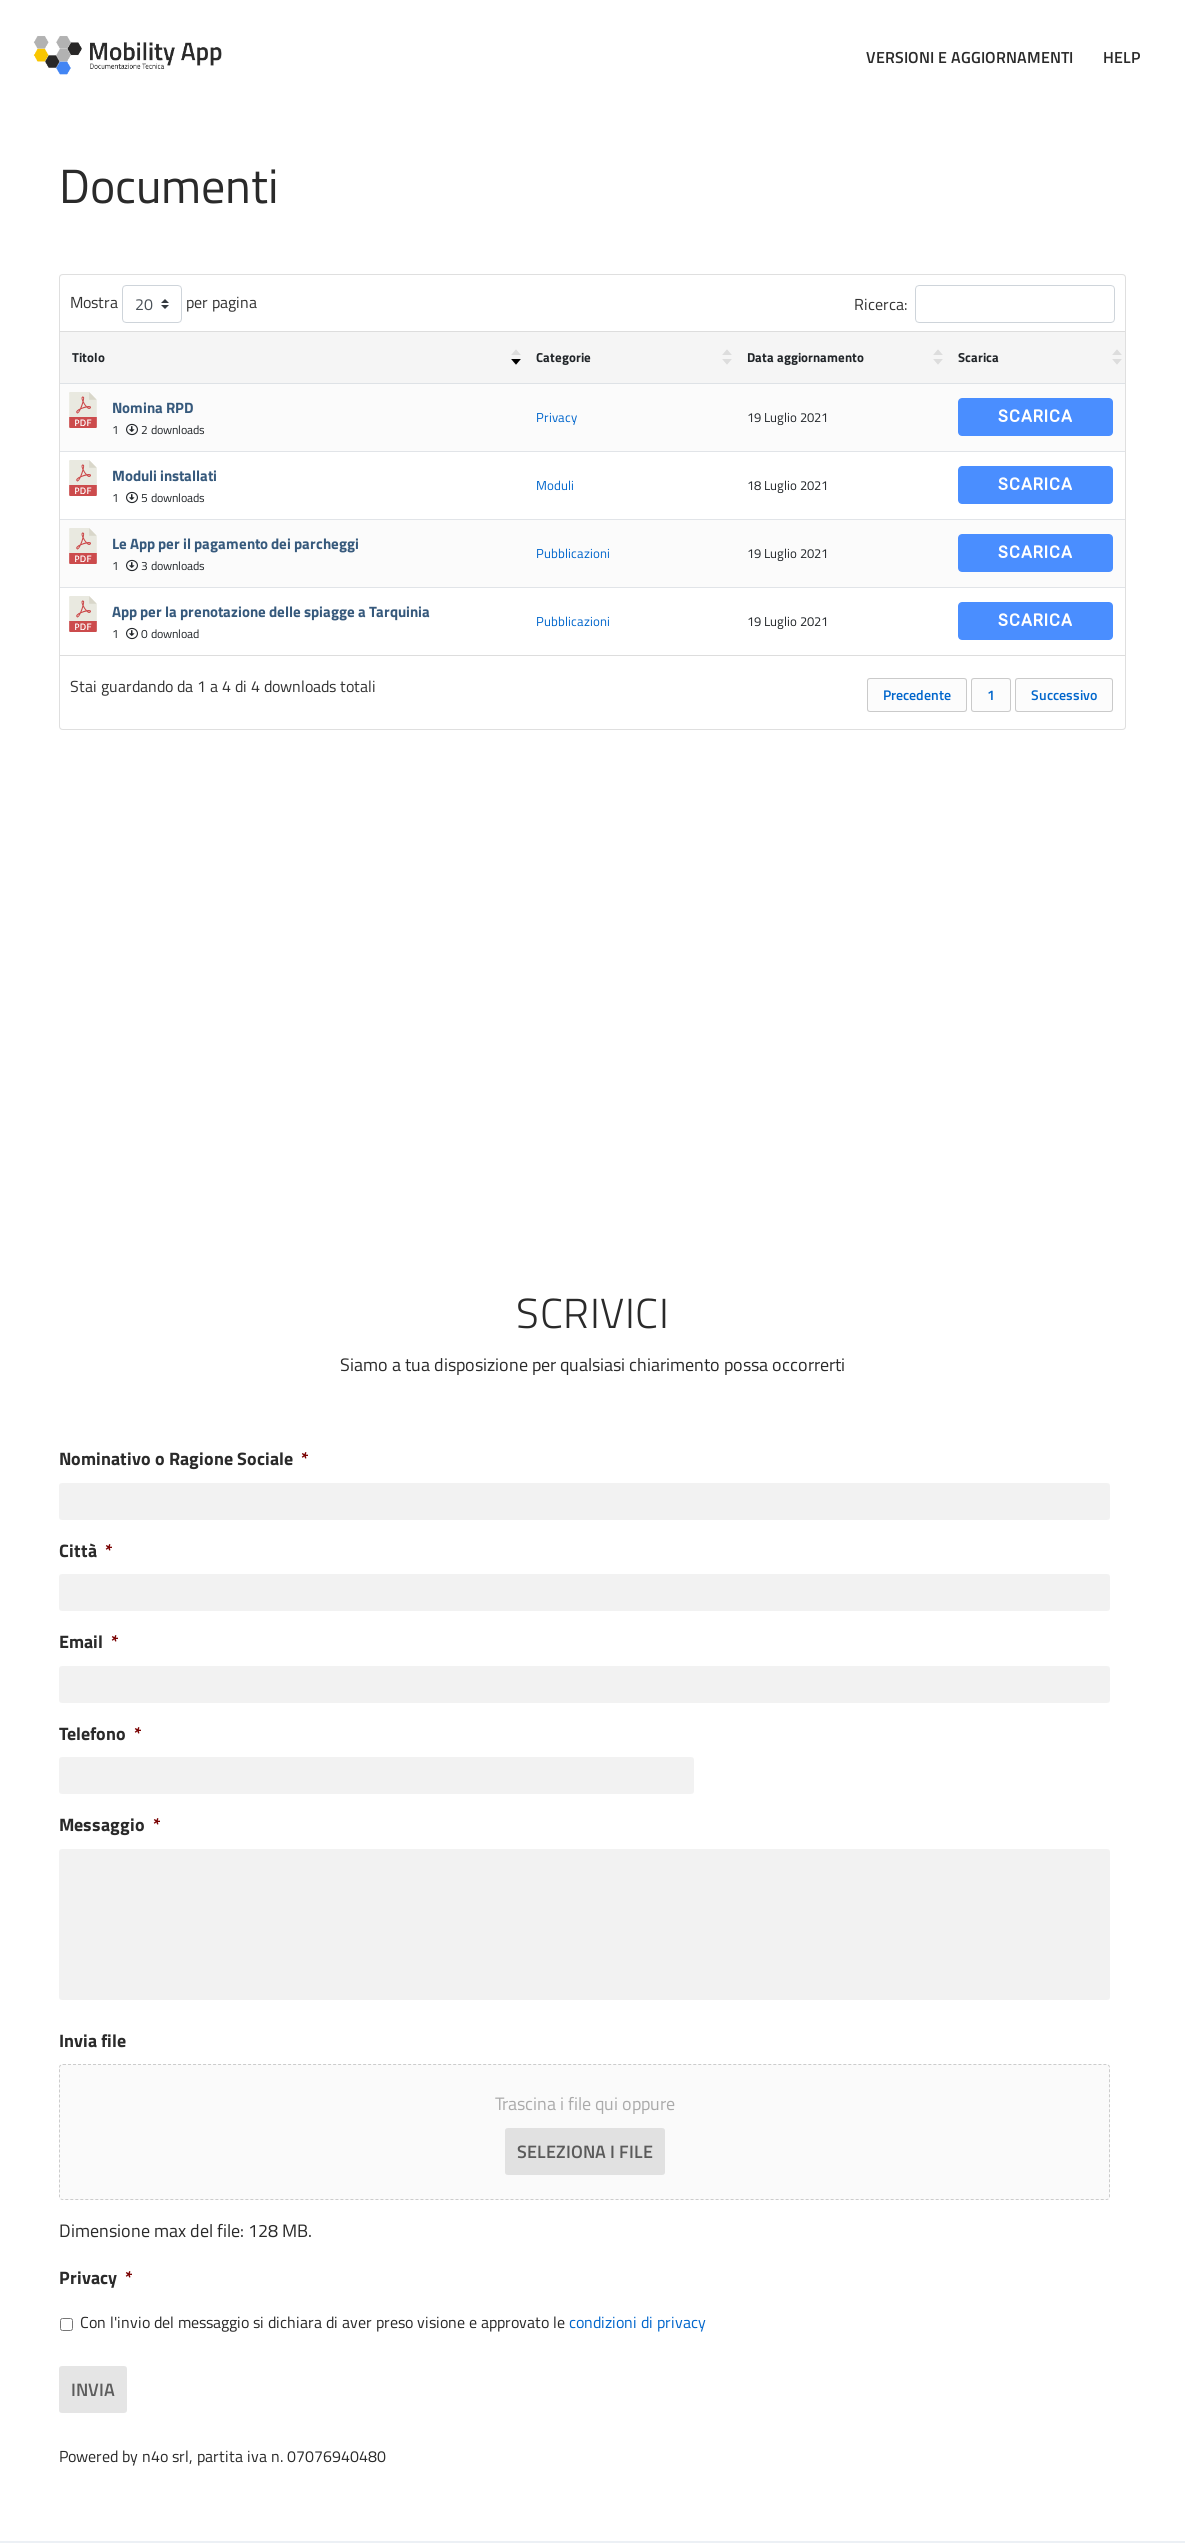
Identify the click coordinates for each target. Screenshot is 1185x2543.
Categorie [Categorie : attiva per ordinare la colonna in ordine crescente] (563, 353)
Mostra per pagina (163, 300)
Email (89, 1637)
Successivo (1064, 690)
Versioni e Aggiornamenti (969, 55)
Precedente (917, 690)
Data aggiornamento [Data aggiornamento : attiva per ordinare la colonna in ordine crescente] (805, 353)
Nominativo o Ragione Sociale (184, 1454)
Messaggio (110, 1820)
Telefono (100, 1729)
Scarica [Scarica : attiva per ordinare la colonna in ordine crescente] (978, 353)
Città (86, 1546)
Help (1121, 55)
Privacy (556, 413)
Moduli (555, 481)
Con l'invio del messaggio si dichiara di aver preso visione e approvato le (393, 2327)
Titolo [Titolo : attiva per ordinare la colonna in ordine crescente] (88, 353)
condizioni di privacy (637, 2327)
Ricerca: (984, 300)
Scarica (1035, 412)
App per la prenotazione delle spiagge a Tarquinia (271, 607)
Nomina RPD (153, 403)
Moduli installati (164, 471)
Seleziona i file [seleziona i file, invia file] (585, 2156)
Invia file (92, 2045)
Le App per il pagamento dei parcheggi (235, 539)
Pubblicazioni (573, 549)
